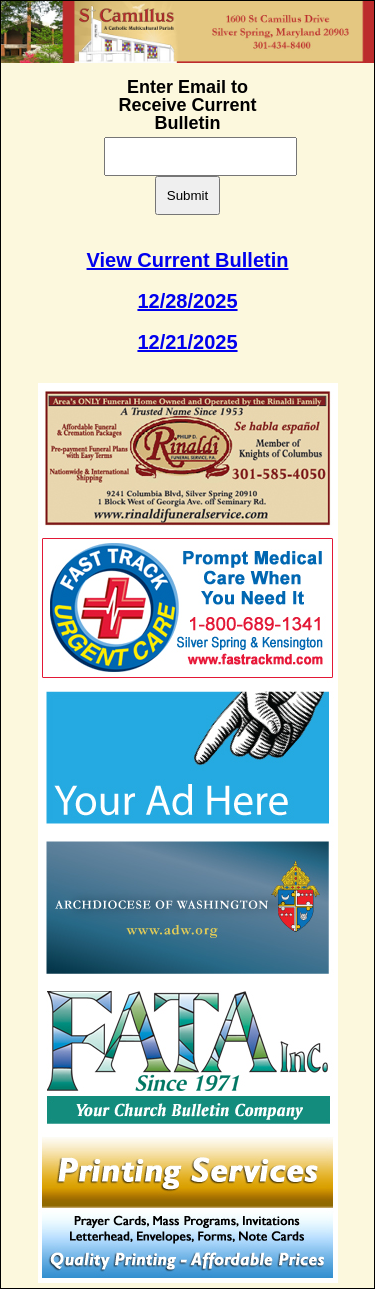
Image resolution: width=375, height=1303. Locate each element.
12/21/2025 (187, 342)
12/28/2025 (187, 301)
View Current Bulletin (188, 260)
